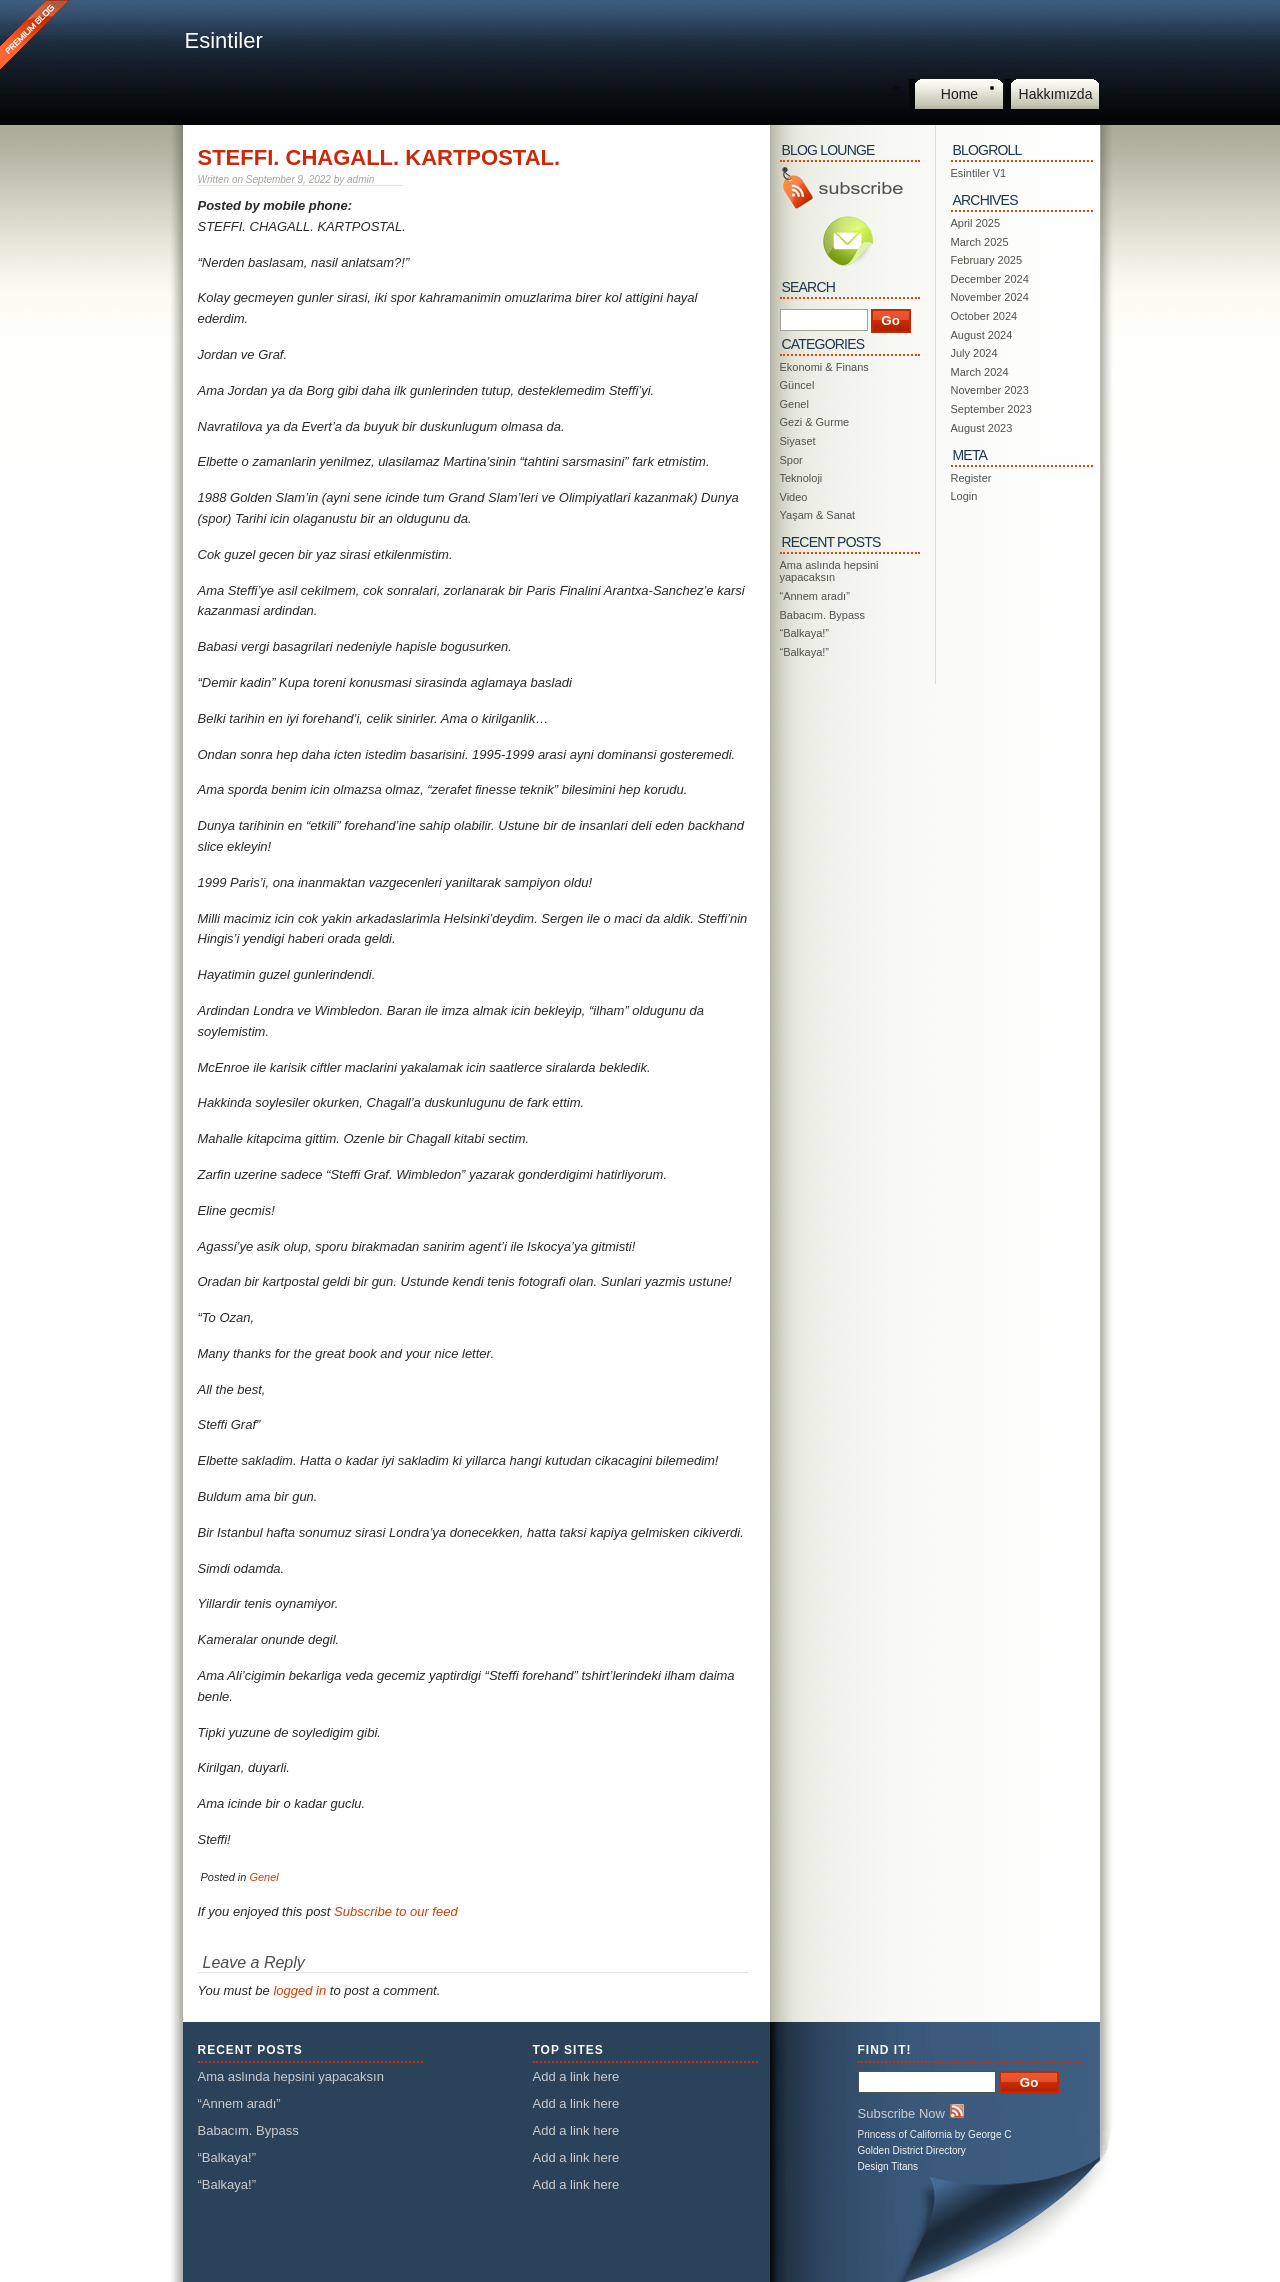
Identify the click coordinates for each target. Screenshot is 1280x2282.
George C (989, 2134)
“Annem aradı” (815, 596)
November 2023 (990, 390)
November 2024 (990, 297)
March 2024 (980, 372)
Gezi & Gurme (815, 422)
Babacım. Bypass (823, 615)
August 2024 (982, 335)
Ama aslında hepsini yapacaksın (829, 571)
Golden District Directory (912, 2150)
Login (964, 496)
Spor (791, 460)
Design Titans (888, 2166)
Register (971, 478)
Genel (263, 1877)
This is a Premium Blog (37, 37)
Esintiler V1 (979, 173)
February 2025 (987, 260)
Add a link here (576, 2076)
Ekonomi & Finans (824, 367)
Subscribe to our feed (396, 1911)
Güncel (797, 385)
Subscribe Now (911, 2112)
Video (794, 497)
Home (959, 94)
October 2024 (984, 316)
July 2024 (974, 353)
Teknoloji (801, 478)
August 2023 (982, 428)
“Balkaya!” (805, 633)
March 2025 (980, 242)
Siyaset (798, 441)
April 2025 (976, 223)
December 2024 (990, 279)
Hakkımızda (1056, 94)
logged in (299, 1990)
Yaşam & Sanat (818, 515)
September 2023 (991, 409)
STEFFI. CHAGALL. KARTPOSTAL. (379, 157)
